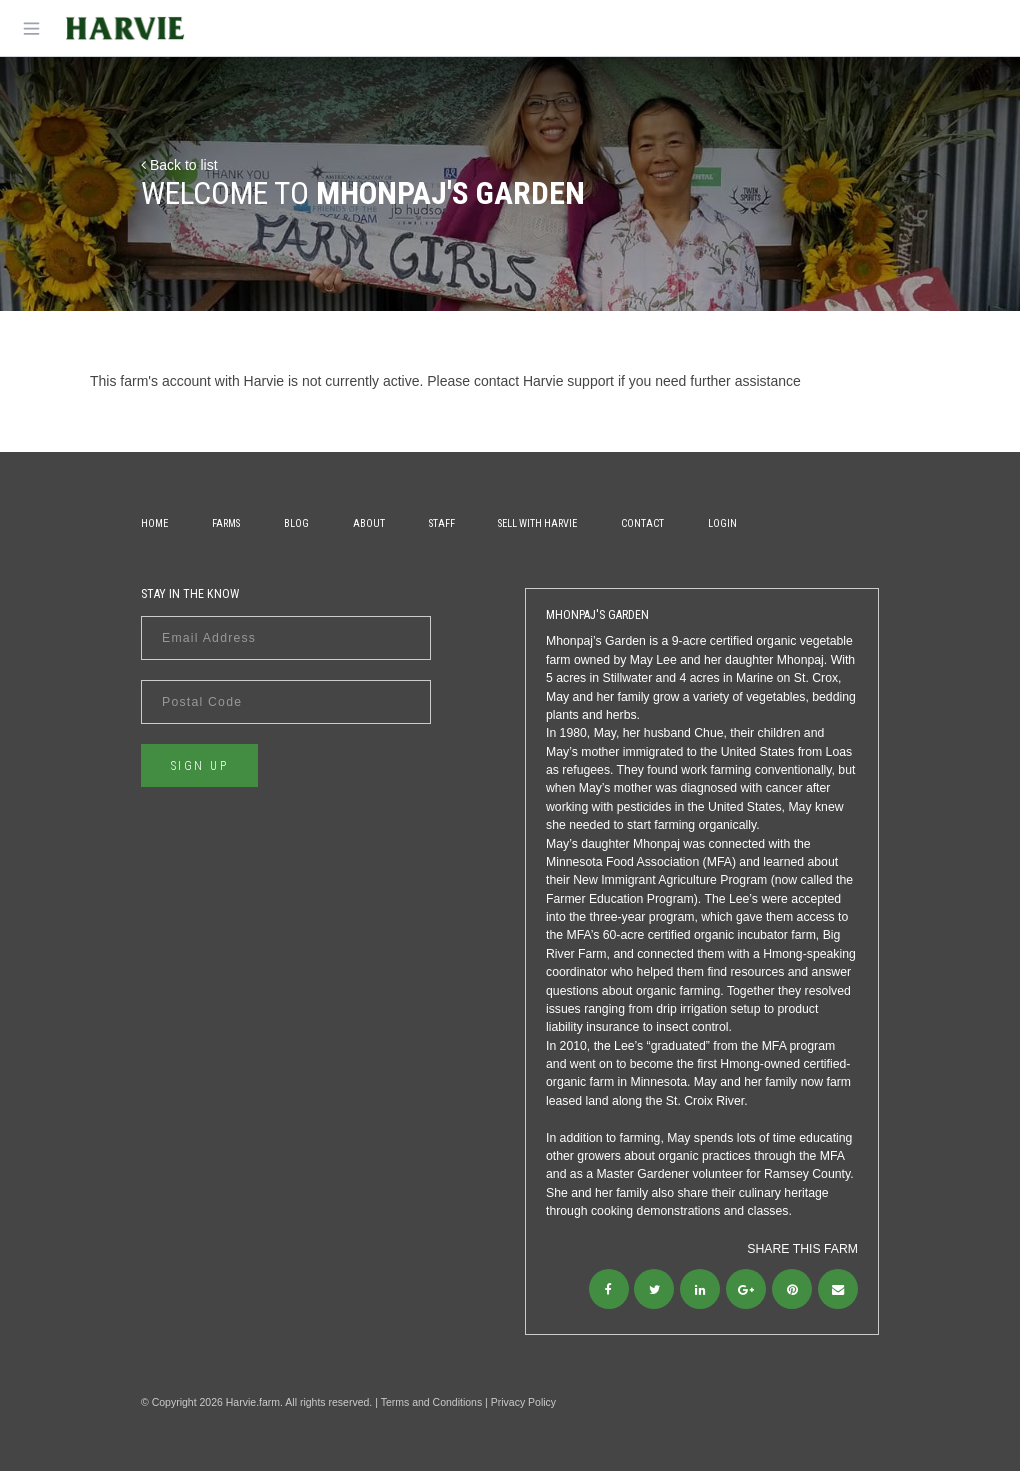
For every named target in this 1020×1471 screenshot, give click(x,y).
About (369, 523)
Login (722, 523)
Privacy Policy (523, 1402)
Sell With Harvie (537, 523)
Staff (442, 523)
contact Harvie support (544, 381)
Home (154, 523)
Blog (296, 523)
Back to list (179, 165)
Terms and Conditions (432, 1402)
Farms (226, 523)
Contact (642, 523)
